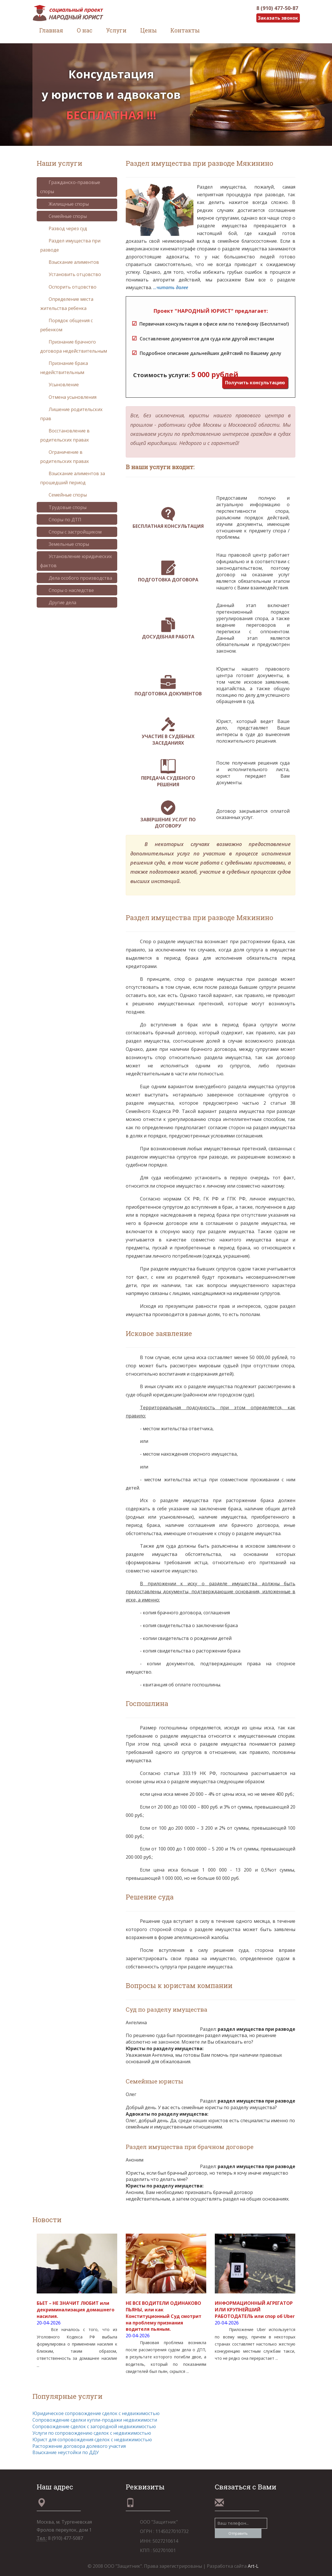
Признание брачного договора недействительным (73, 346)
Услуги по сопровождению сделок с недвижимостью (91, 2433)
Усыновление (59, 384)
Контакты (185, 30)
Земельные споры (64, 544)
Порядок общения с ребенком (66, 325)
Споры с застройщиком (71, 532)
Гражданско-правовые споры (70, 187)
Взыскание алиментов (69, 262)
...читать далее (170, 287)
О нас (84, 30)
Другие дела (58, 602)
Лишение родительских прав (71, 414)
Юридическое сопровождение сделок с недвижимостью (96, 2413)
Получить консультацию (255, 382)
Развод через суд (63, 228)
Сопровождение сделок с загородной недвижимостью (94, 2426)
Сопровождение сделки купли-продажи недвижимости (94, 2420)
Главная (51, 30)
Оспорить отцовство (68, 287)
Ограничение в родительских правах (64, 456)
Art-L (253, 2566)
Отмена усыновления (68, 397)
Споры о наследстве (67, 590)
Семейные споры (63, 216)
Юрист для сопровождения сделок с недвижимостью (92, 2439)
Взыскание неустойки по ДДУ (65, 2452)
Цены (148, 30)
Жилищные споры (64, 204)
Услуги (116, 30)
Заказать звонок (278, 18)
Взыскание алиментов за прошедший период (72, 478)
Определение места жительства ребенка (66, 303)
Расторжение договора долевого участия (79, 2446)
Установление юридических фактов (76, 561)
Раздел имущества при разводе (70, 245)
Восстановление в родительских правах (65, 435)
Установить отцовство (70, 274)
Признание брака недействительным (64, 367)
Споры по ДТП (60, 519)
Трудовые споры (63, 507)
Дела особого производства (76, 578)
